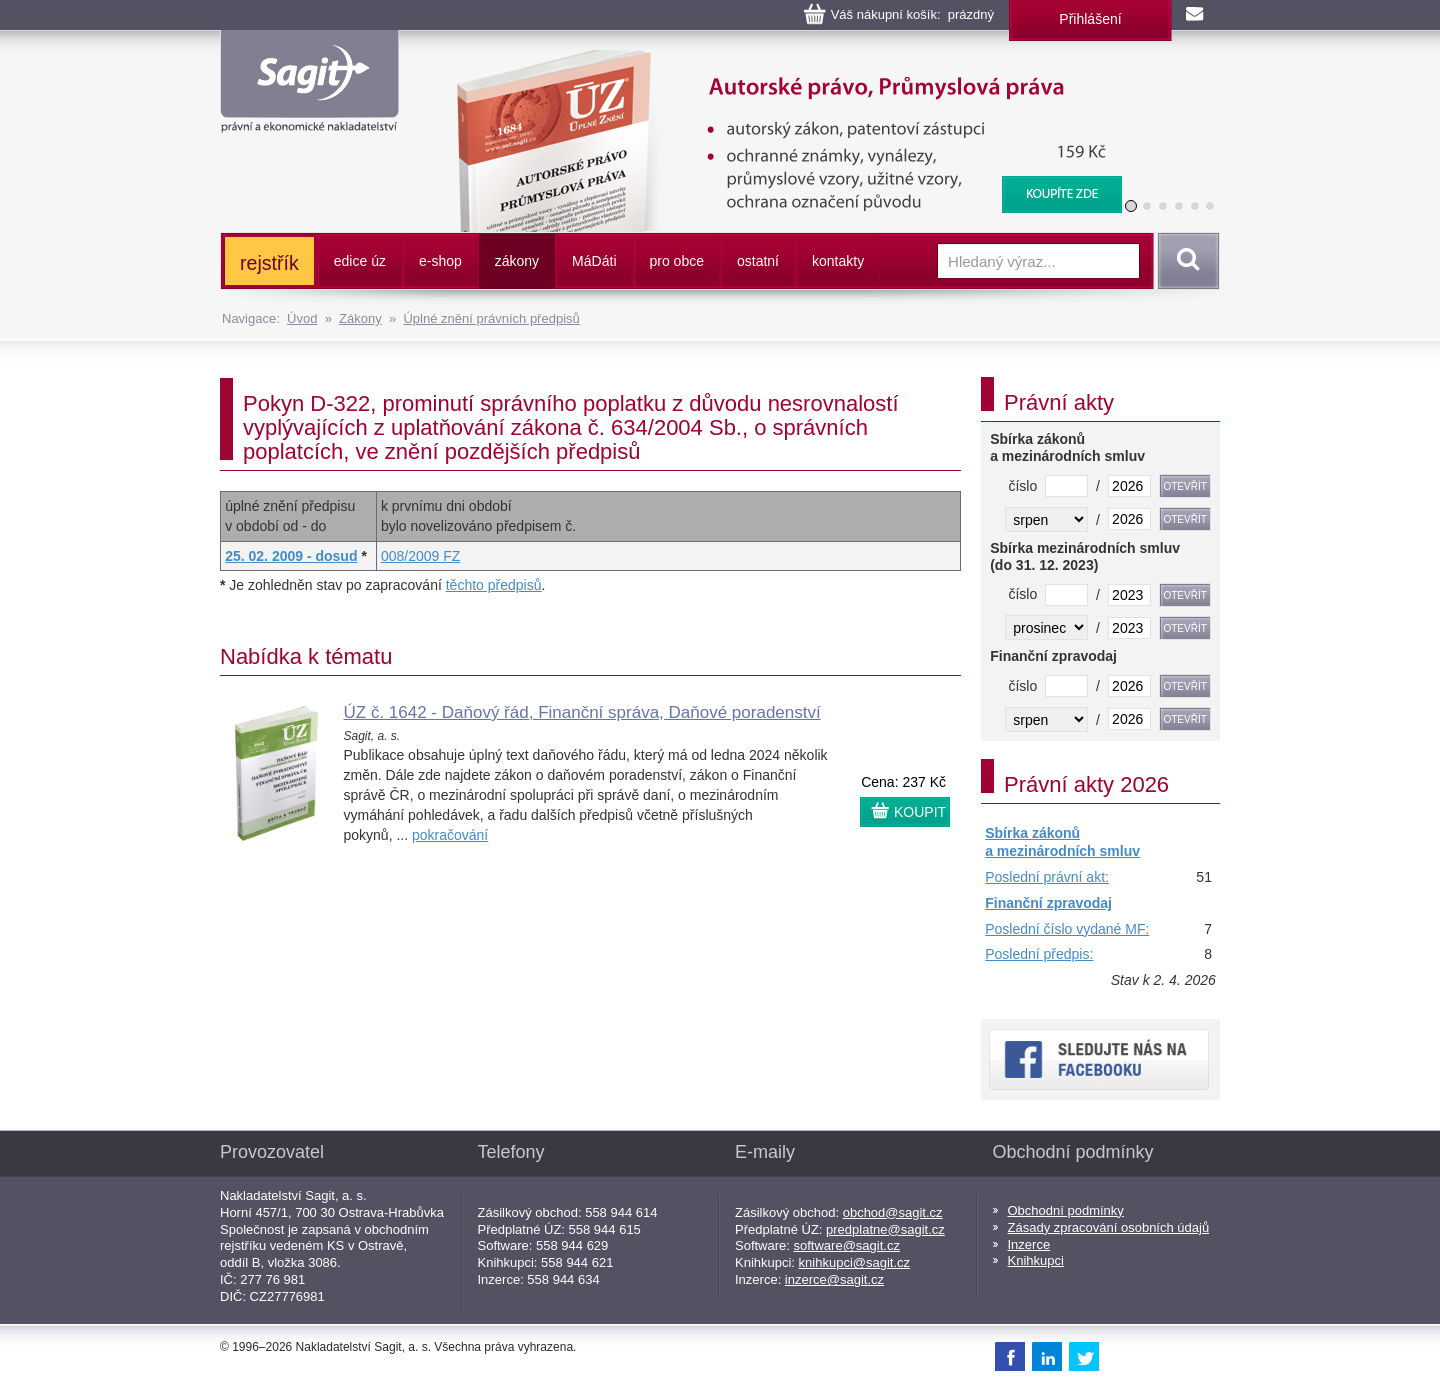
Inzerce (1029, 1244)
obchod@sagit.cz (893, 1212)
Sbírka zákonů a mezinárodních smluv (1062, 842)
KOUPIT (920, 812)
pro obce (677, 261)
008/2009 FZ (420, 556)
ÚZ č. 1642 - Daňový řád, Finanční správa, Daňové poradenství (582, 712)
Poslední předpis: (1039, 954)
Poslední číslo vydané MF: (1067, 929)
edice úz (360, 261)
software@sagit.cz (847, 1245)
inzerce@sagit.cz (834, 1279)
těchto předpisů (494, 585)
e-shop (440, 261)
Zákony (360, 318)
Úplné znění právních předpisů (491, 318)
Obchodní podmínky (1066, 1210)
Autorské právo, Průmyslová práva (777, 60)
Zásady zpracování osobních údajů (1109, 1227)
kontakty (838, 261)
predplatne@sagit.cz (885, 1229)
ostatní (758, 261)
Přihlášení (1090, 19)
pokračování (450, 835)
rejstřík (269, 263)
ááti (594, 261)
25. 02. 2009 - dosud (291, 556)
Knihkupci (1036, 1260)
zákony (517, 261)
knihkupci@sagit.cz (854, 1262)
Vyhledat (1185, 261)
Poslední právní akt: (1047, 877)
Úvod (302, 318)
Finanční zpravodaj (1048, 903)
